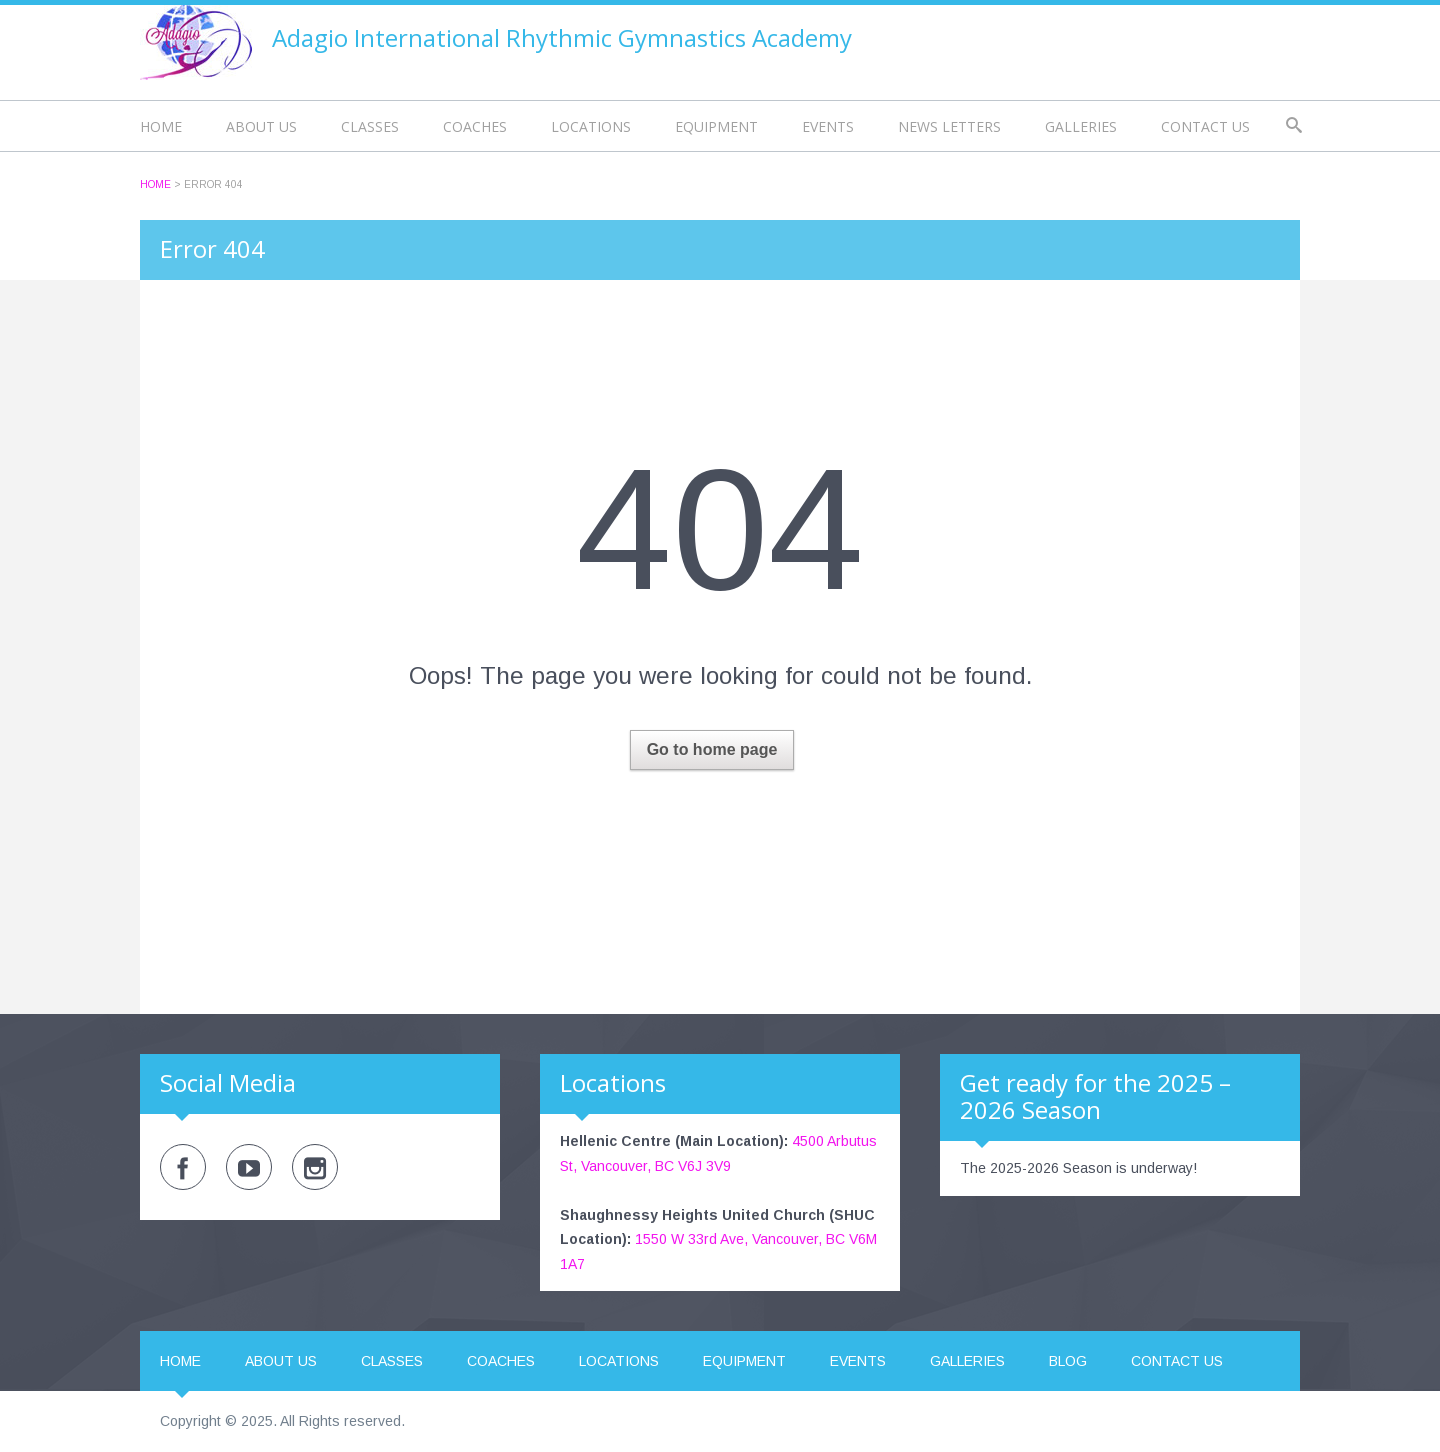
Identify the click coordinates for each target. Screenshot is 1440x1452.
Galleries (1081, 126)
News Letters (949, 126)
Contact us (1205, 126)
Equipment (716, 126)
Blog (1068, 1361)
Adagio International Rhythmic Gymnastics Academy (562, 37)
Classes (370, 126)
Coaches (475, 126)
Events (828, 126)
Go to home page (712, 749)
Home (161, 126)
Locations (591, 126)
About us (261, 126)
